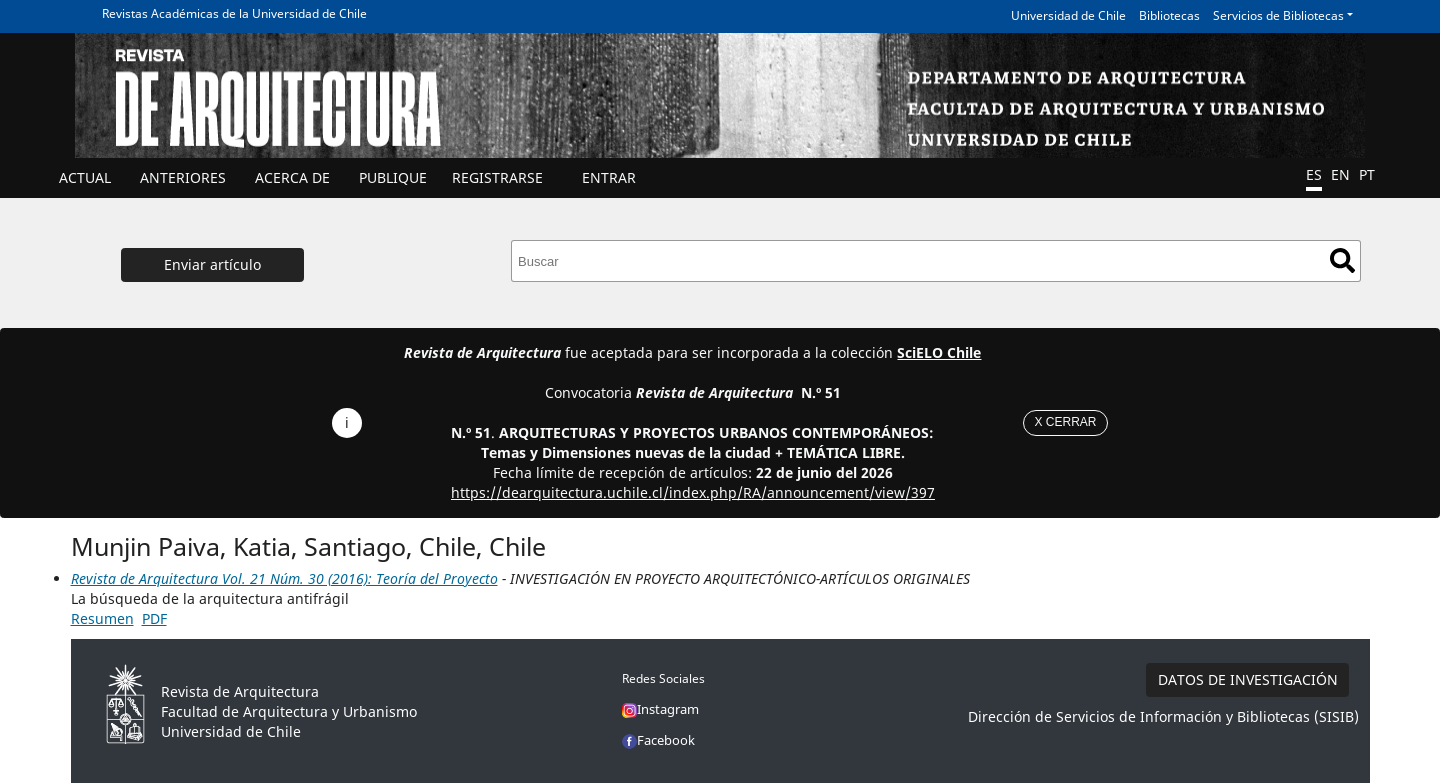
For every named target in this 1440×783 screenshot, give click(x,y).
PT (1367, 174)
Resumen (102, 618)
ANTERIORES (183, 177)
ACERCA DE (292, 177)
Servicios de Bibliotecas (1278, 15)
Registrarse (497, 177)
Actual (85, 177)
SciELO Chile (939, 352)
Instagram (660, 709)
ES (1314, 174)
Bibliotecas (1169, 15)
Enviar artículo (212, 264)
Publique (393, 177)
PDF (154, 618)
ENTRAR (609, 177)
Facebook (658, 740)
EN (1340, 174)
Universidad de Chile (1068, 15)
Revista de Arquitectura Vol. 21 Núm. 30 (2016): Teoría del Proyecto (284, 578)
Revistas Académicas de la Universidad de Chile (234, 13)
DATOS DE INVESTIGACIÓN (1248, 679)
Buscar (1342, 260)
